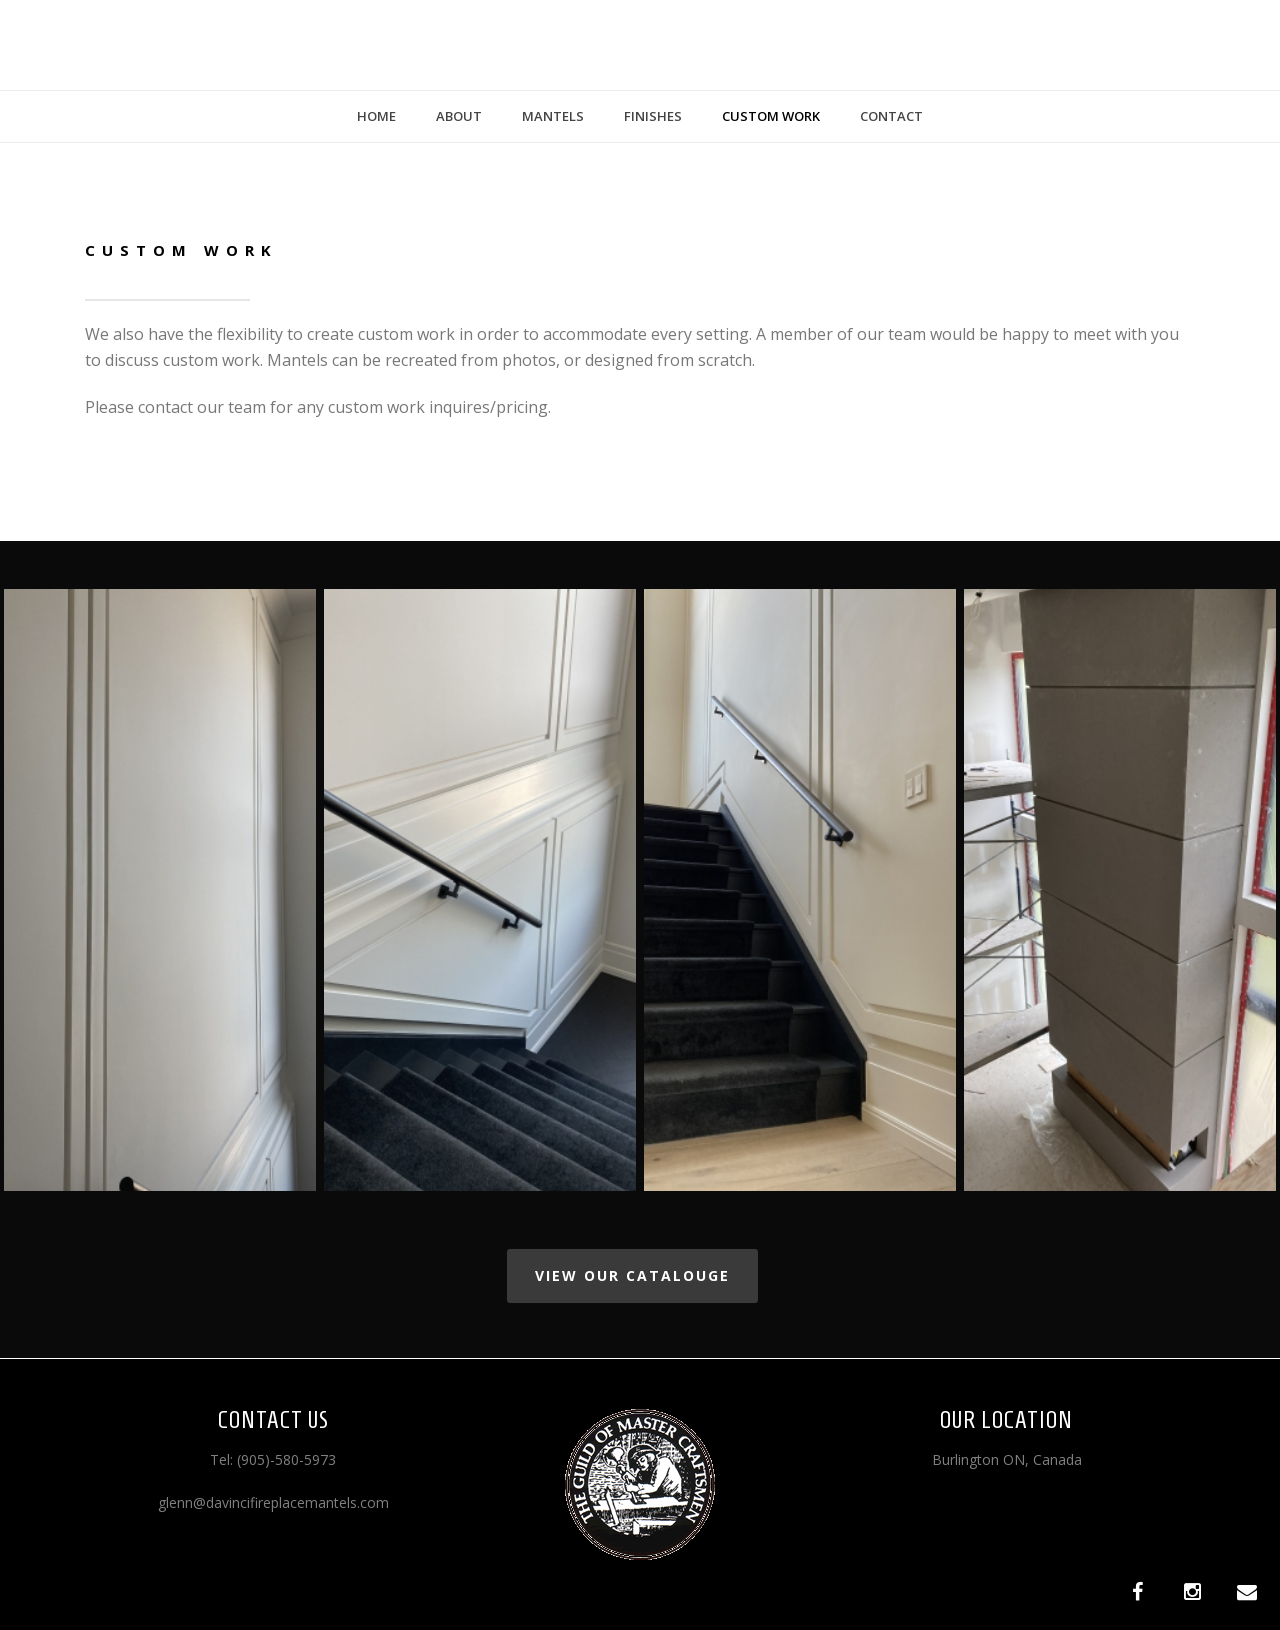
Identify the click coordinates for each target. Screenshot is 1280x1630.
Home (376, 116)
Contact (891, 116)
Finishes (653, 116)
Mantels (553, 116)
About (459, 116)
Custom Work (771, 116)
